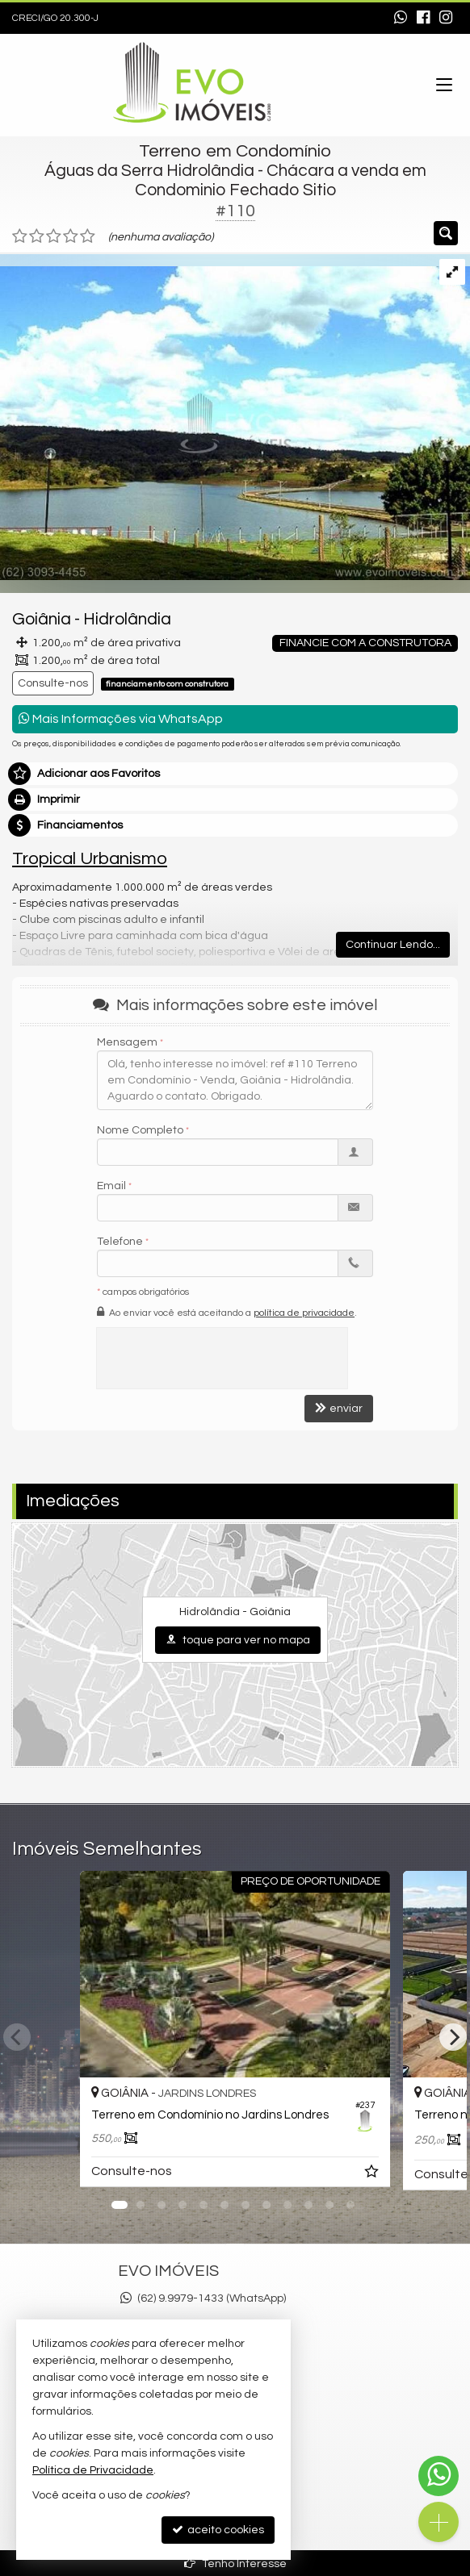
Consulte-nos (53, 683)
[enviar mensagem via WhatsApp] (400, 18)
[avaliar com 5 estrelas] (87, 236)
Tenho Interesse (235, 2563)
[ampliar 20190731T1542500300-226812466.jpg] (235, 416)
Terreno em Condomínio (235, 151)
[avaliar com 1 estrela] (19, 236)
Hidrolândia (127, 619)
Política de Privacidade (92, 2470)
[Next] (453, 2037)
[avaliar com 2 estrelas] (36, 236)
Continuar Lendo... (393, 944)
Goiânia (41, 619)
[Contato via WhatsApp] (438, 2476)
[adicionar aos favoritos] (373, 2174)
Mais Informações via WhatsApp (121, 718)
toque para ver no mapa (238, 1640)
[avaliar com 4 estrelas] (70, 236)
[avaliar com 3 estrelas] (53, 236)
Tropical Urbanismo (89, 859)
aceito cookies (218, 2530)
